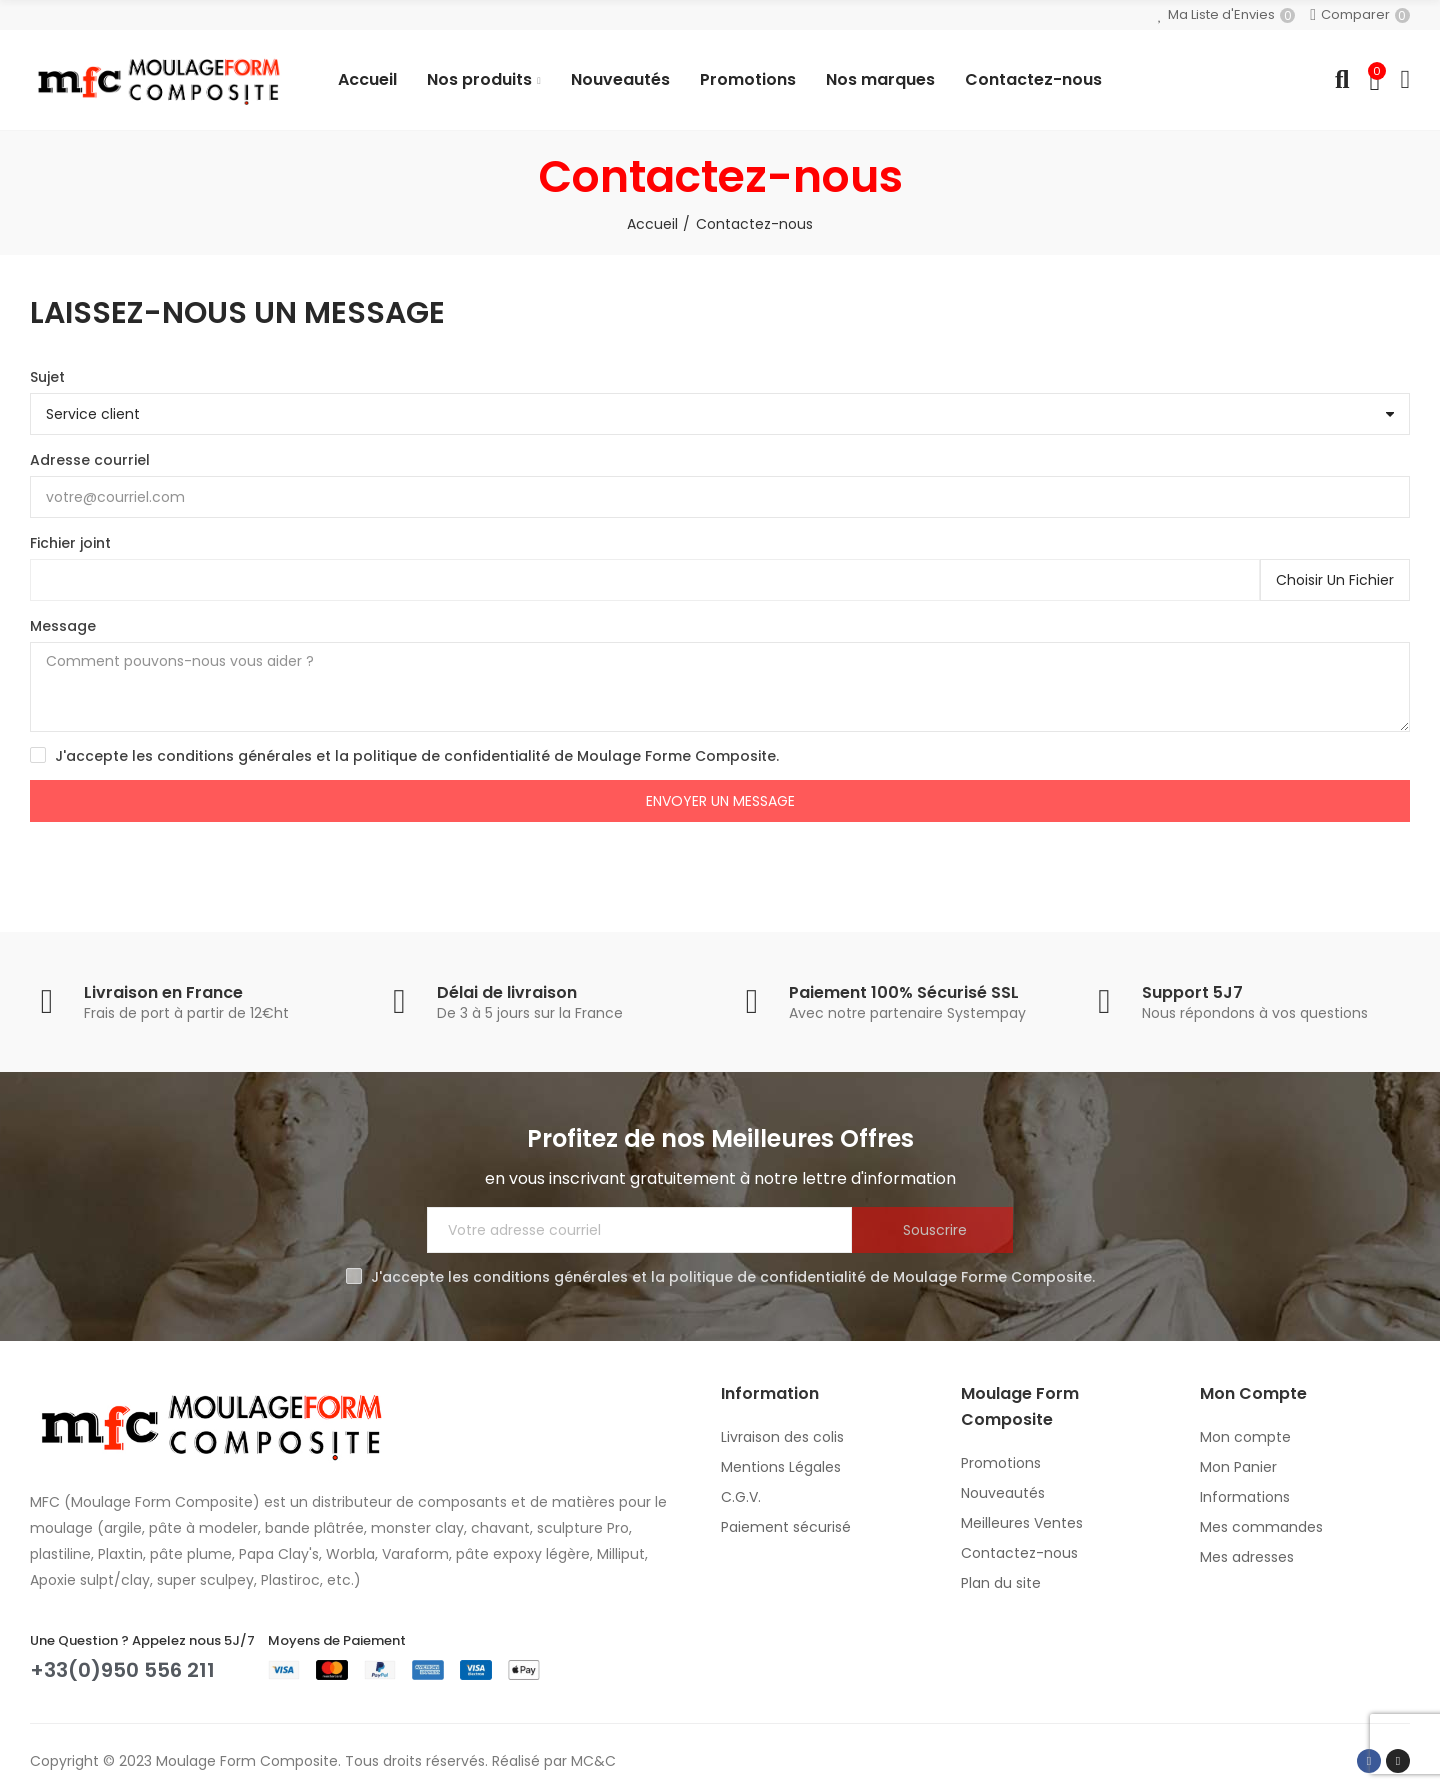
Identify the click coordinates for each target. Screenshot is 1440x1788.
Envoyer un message (720, 801)
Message (63, 626)
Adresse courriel (90, 460)
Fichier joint (70, 543)
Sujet (47, 377)
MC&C (593, 1761)
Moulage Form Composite (247, 1761)
